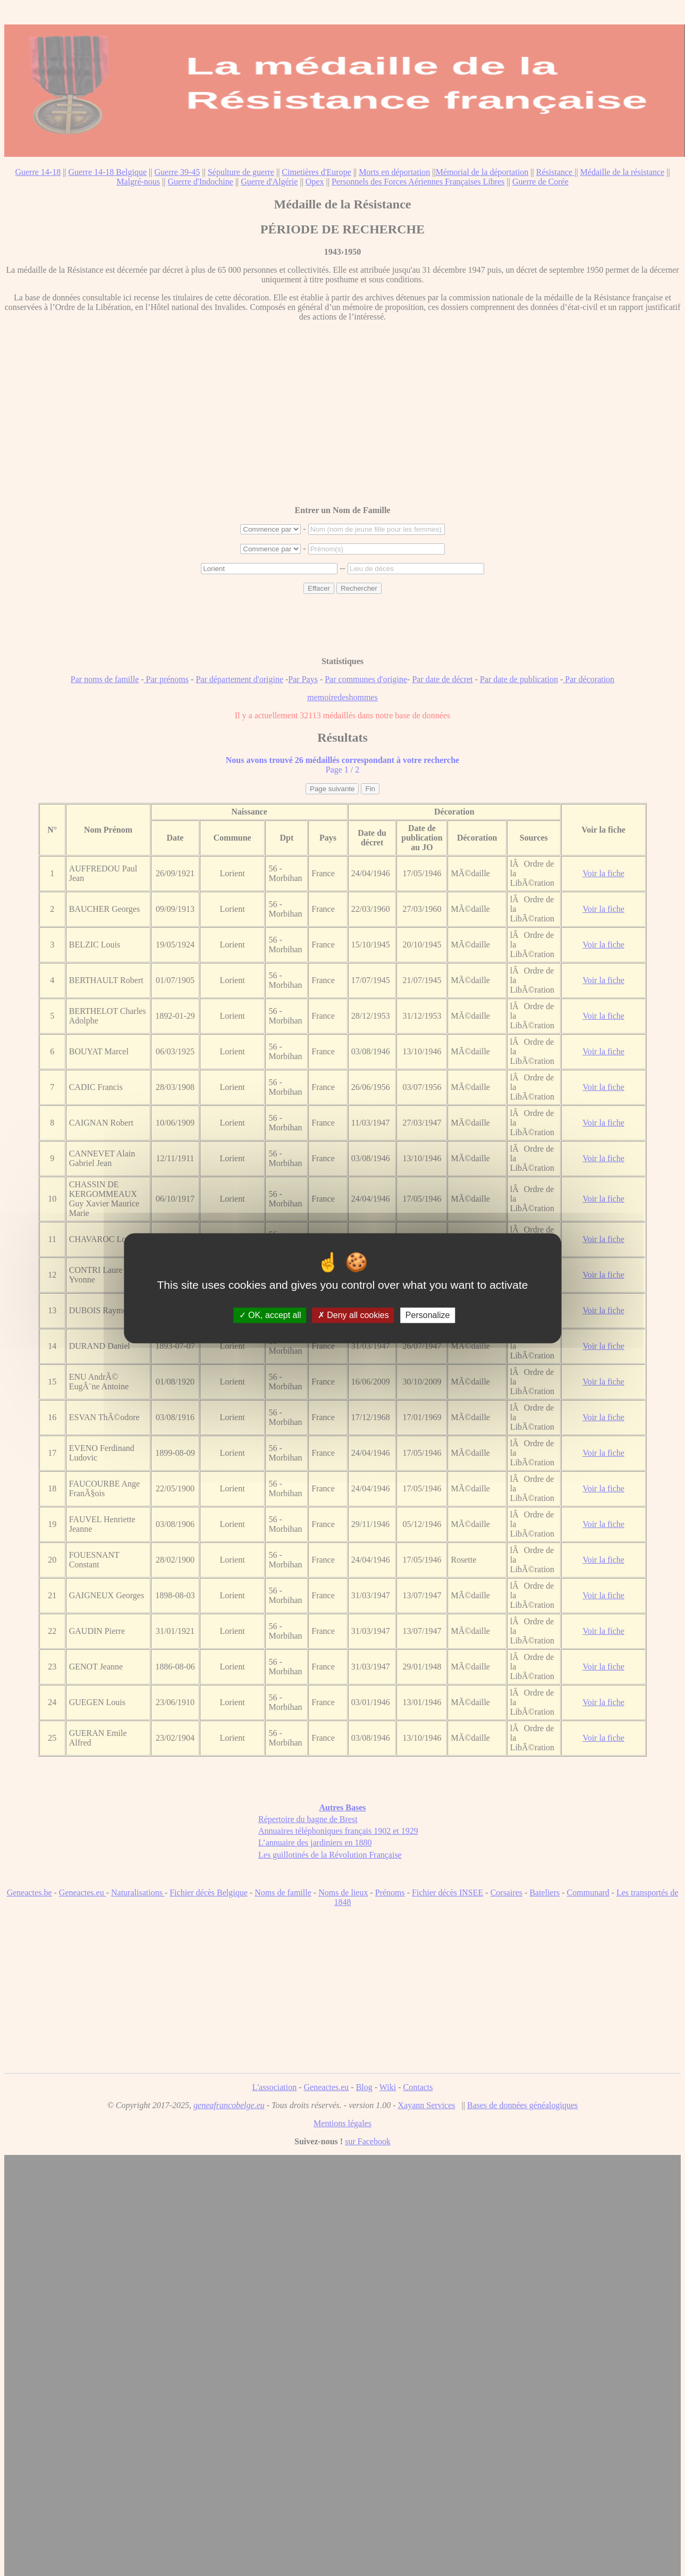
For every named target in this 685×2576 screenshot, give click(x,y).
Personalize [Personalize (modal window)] (427, 1315)
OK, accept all (270, 1315)
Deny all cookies (353, 1315)
